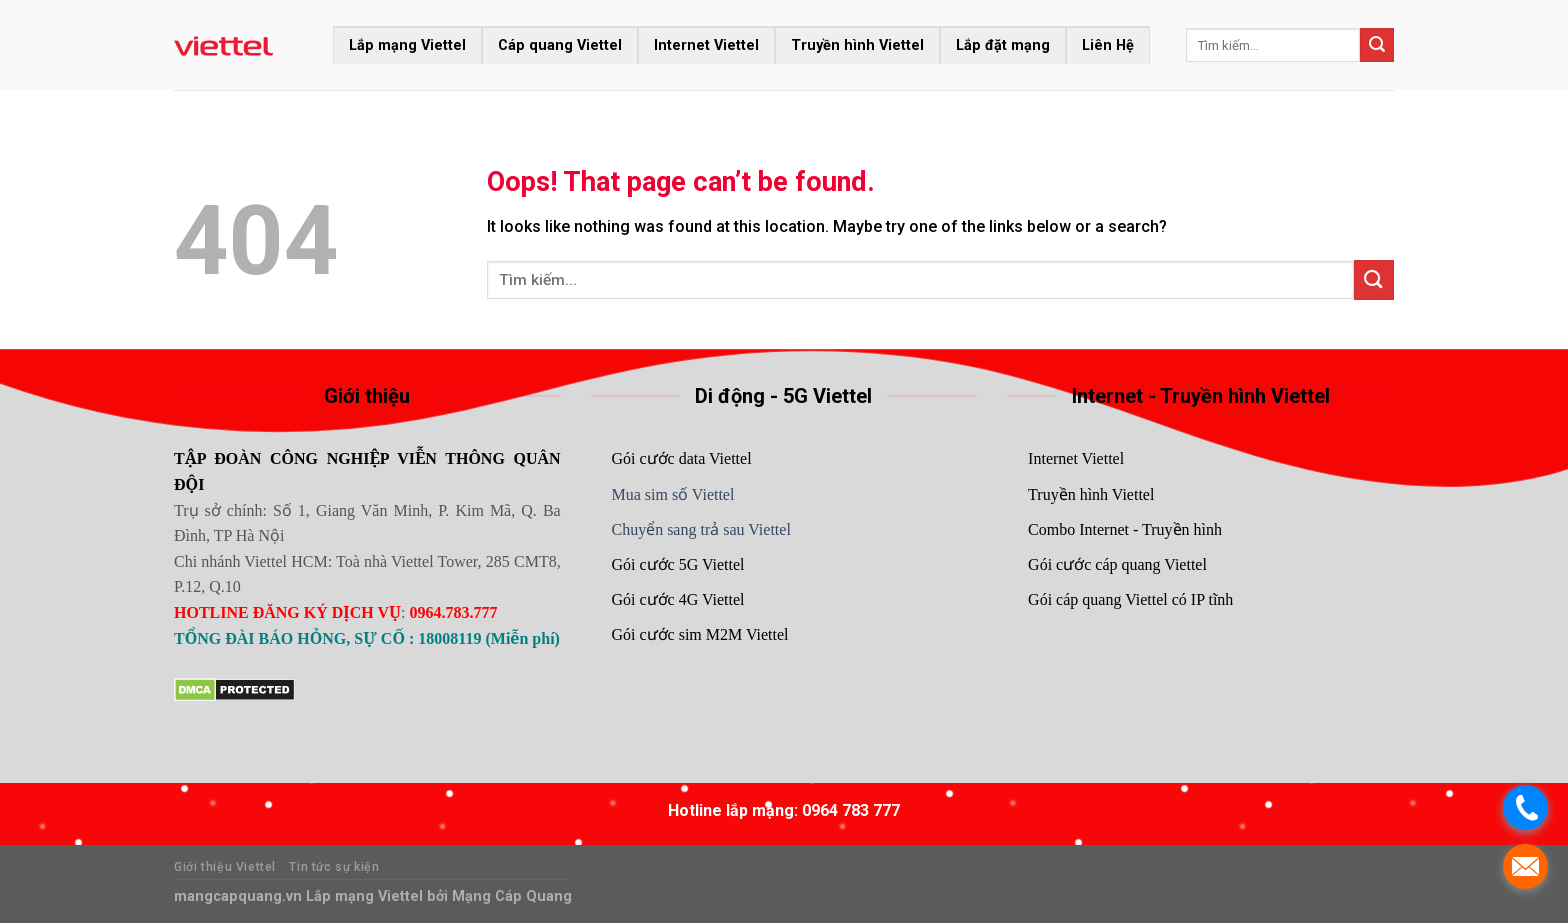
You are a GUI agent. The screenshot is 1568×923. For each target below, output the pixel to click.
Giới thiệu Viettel (225, 867)
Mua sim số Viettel (672, 494)
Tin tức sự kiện (334, 867)
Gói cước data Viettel (681, 458)
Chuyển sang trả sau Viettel (700, 529)
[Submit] (1377, 45)
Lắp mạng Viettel (407, 45)
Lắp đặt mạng (1003, 45)
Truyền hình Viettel (857, 45)
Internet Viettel (706, 45)
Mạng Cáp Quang (510, 896)
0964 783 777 (851, 810)
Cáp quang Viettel (560, 45)
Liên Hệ (1108, 45)
